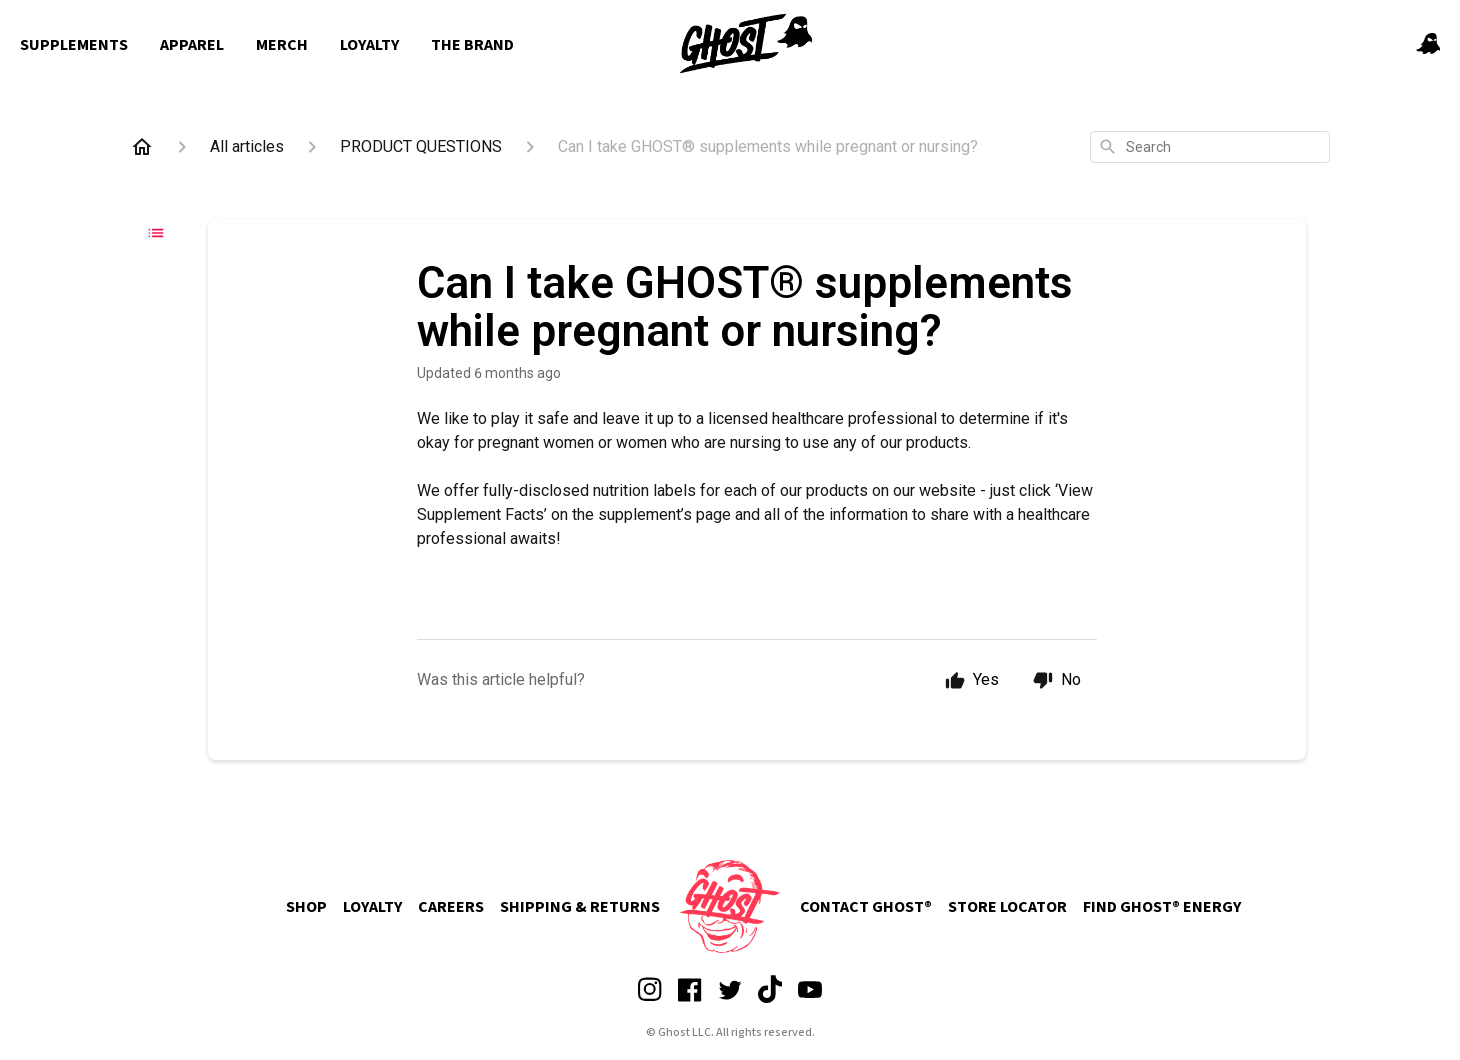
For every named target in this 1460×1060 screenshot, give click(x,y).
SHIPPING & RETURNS (580, 907)
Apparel (192, 45)
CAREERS (451, 907)
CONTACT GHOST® (866, 907)
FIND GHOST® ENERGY (1162, 907)
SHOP (306, 907)
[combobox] (1210, 147)
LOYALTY (372, 907)
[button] (1428, 46)
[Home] (142, 147)
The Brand (472, 45)
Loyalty (369, 45)
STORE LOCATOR (1007, 907)
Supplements (74, 45)
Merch (282, 45)
